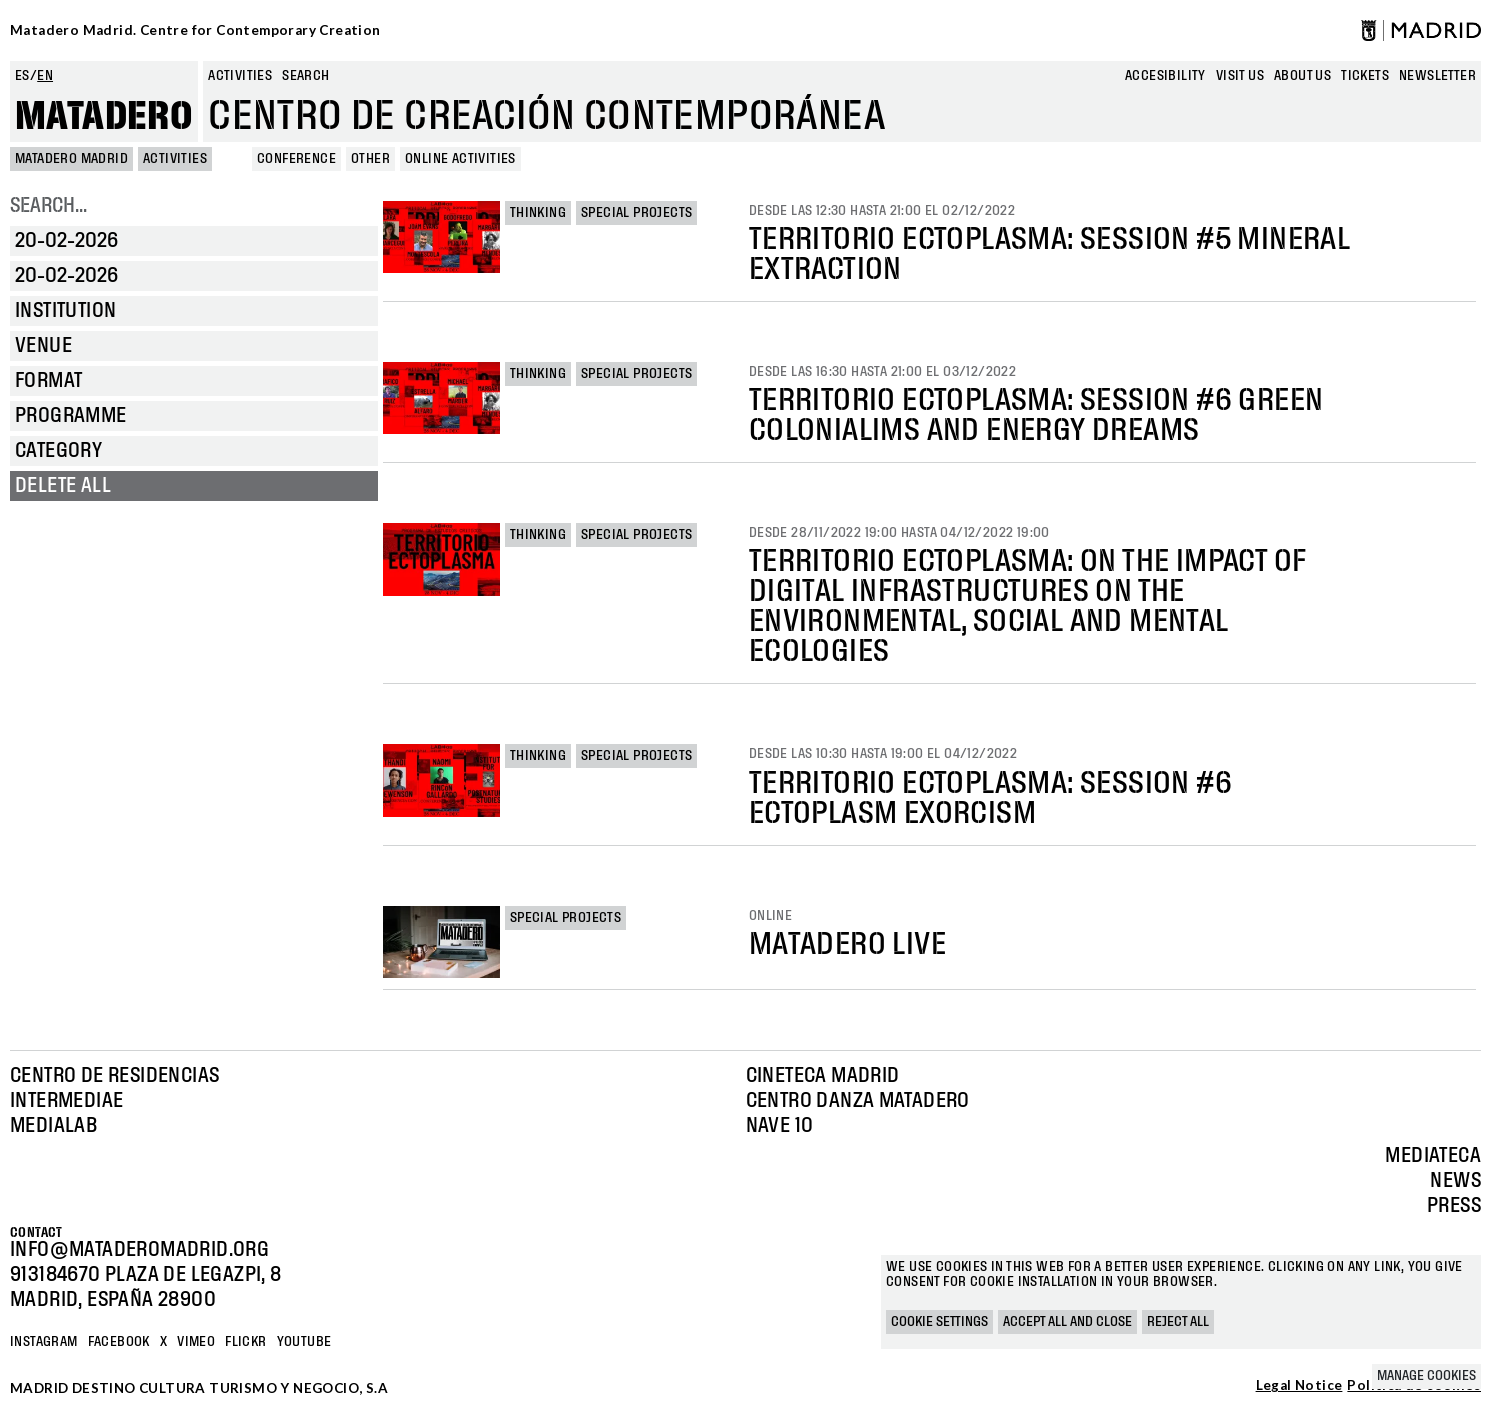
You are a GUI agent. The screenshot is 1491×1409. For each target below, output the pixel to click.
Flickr (245, 1342)
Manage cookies (1426, 1376)
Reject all (1178, 1322)
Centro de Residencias (114, 1076)
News (1455, 1181)
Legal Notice (1299, 1386)
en (45, 76)
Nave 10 (780, 1126)
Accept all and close (1067, 1322)
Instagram (44, 1342)
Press (1454, 1206)
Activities (240, 76)
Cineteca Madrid (823, 1076)
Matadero (104, 117)
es (22, 76)
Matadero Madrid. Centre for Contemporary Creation (195, 30)
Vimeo (196, 1342)
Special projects (636, 213)
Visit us (1240, 76)
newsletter (1437, 76)
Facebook (119, 1342)
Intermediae (66, 1101)
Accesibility (1165, 76)
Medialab (53, 1126)
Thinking (538, 213)
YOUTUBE (304, 1342)
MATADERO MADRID (71, 159)
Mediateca (1433, 1156)
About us (1302, 76)
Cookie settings (939, 1322)
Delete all (63, 486)
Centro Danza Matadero (858, 1101)
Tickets (1365, 76)
